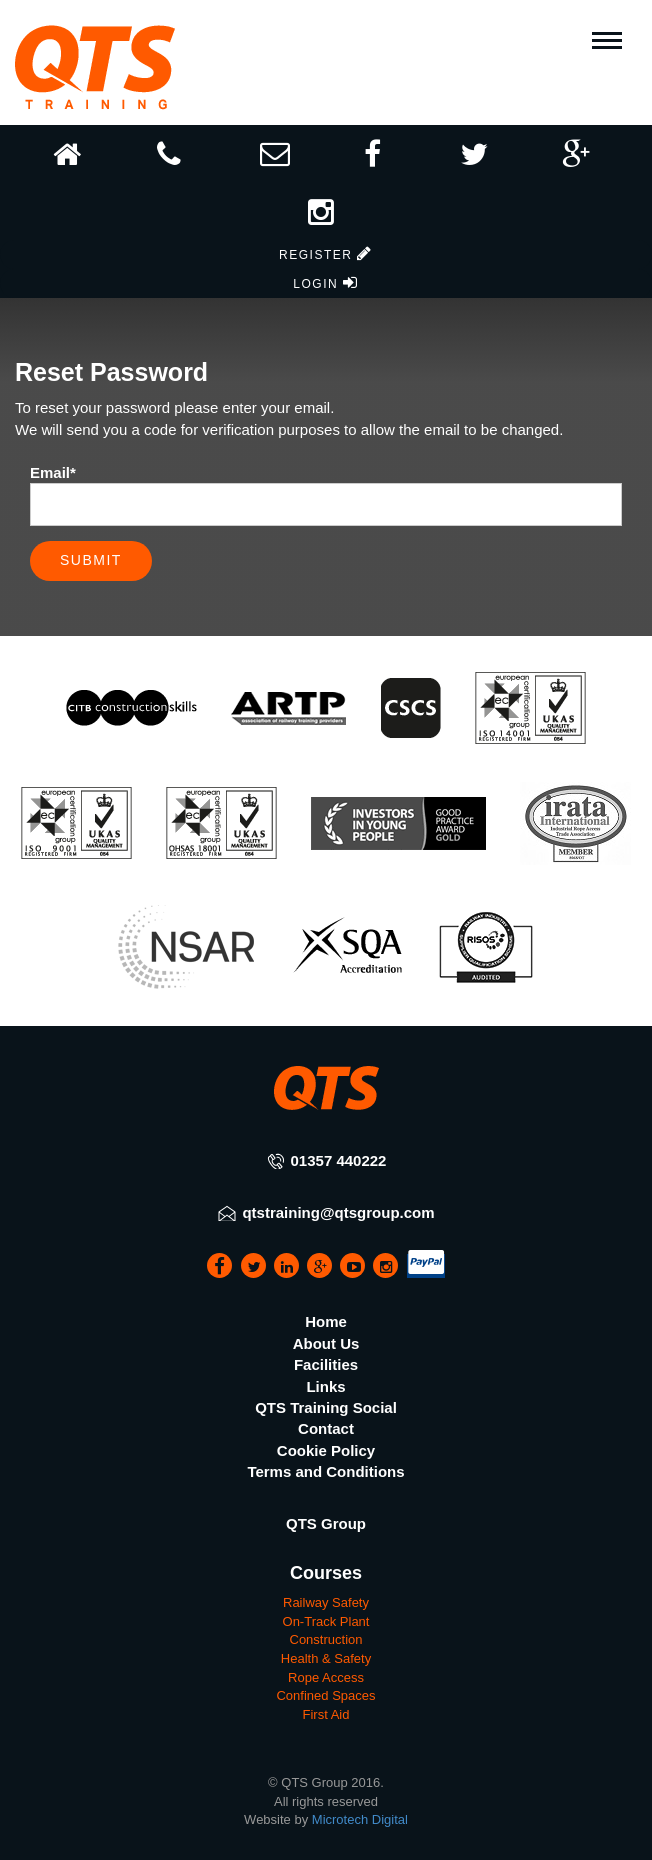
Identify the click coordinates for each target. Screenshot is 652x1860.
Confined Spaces (325, 1695)
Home (326, 1321)
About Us (326, 1343)
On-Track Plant (326, 1621)
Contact (326, 1428)
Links (325, 1386)
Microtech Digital (360, 1819)
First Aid (326, 1714)
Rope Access (326, 1677)
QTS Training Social (326, 1407)
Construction (326, 1639)
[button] (326, 205)
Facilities (326, 1364)
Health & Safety (326, 1658)
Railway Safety (326, 1602)
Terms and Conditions (325, 1471)
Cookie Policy (326, 1450)
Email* (53, 472)
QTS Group (326, 1523)
